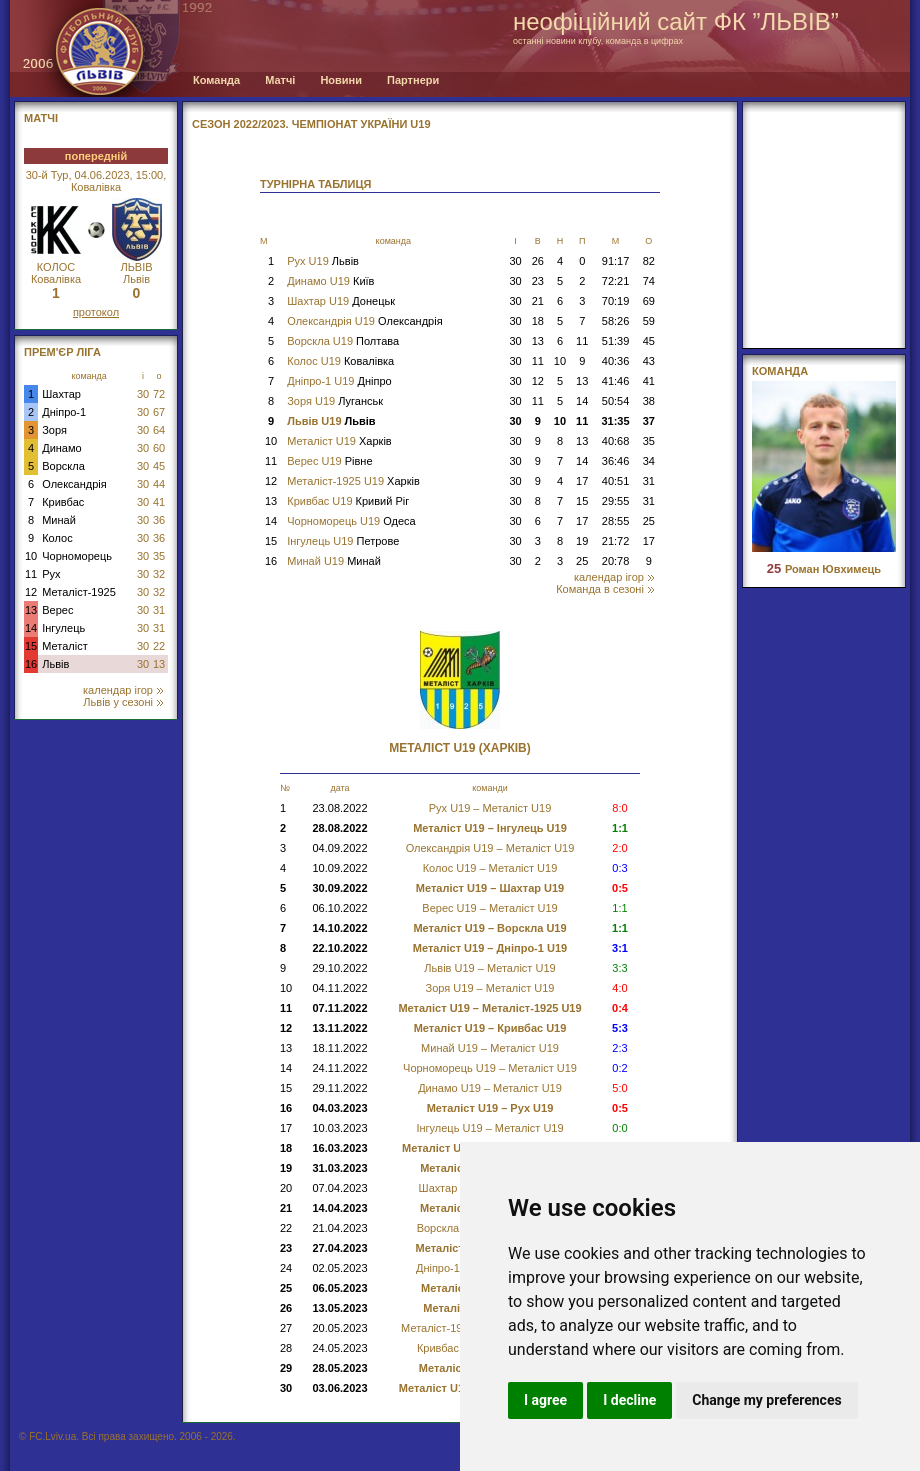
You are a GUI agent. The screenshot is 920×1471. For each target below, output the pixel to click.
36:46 (616, 461)
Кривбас (63, 502)
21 (538, 301)
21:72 (616, 541)
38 (649, 401)
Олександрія (74, 484)
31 (159, 610)
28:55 (616, 521)
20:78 (616, 561)
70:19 (616, 301)
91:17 (616, 261)
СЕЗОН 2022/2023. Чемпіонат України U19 (311, 124)
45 (159, 466)
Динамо (61, 448)
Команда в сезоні (605, 589)
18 (538, 321)
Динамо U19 (330, 281)
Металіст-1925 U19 (353, 481)
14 (31, 628)
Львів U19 (331, 421)
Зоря (54, 430)
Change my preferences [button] (766, 1400)
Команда (216, 80)
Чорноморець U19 (351, 521)
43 (649, 361)
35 (159, 556)
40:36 (616, 361)
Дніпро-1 (64, 412)
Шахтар (61, 394)
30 (143, 394)
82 (649, 261)
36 (159, 520)
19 (582, 541)
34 (649, 461)
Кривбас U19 (348, 501)
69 (649, 301)
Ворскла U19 (343, 341)
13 (31, 610)
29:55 (616, 501)
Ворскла (63, 466)
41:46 (616, 381)
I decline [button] (629, 1400)
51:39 (616, 341)
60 (159, 448)
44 (159, 484)
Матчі (280, 80)
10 (31, 556)
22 (159, 646)
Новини (341, 80)
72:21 (616, 281)
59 (649, 321)
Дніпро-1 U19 (339, 381)
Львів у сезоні (123, 702)
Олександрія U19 (364, 321)
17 (582, 481)
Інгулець (63, 628)
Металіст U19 (339, 441)
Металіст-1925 (79, 592)
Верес (57, 610)
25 (649, 521)
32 (159, 574)
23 (538, 281)
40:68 (616, 441)
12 (31, 592)
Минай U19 (334, 561)
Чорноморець (77, 556)
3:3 (619, 968)
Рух (51, 574)
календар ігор (123, 690)
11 (31, 574)
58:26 (616, 321)
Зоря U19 (335, 401)
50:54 (616, 401)
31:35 (615, 421)
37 (649, 421)
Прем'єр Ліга (62, 352)
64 (159, 430)
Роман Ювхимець (824, 569)
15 (31, 646)
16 (31, 664)
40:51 (616, 481)
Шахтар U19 (341, 301)
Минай (59, 520)
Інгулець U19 (343, 541)
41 (159, 502)
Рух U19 (323, 261)
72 (159, 394)
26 (538, 261)
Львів (55, 664)
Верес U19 (329, 461)
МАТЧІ (41, 118)
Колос (57, 538)
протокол (96, 312)
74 (649, 281)
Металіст (64, 646)
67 (159, 412)
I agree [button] (545, 1400)
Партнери (413, 80)
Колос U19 (340, 361)
